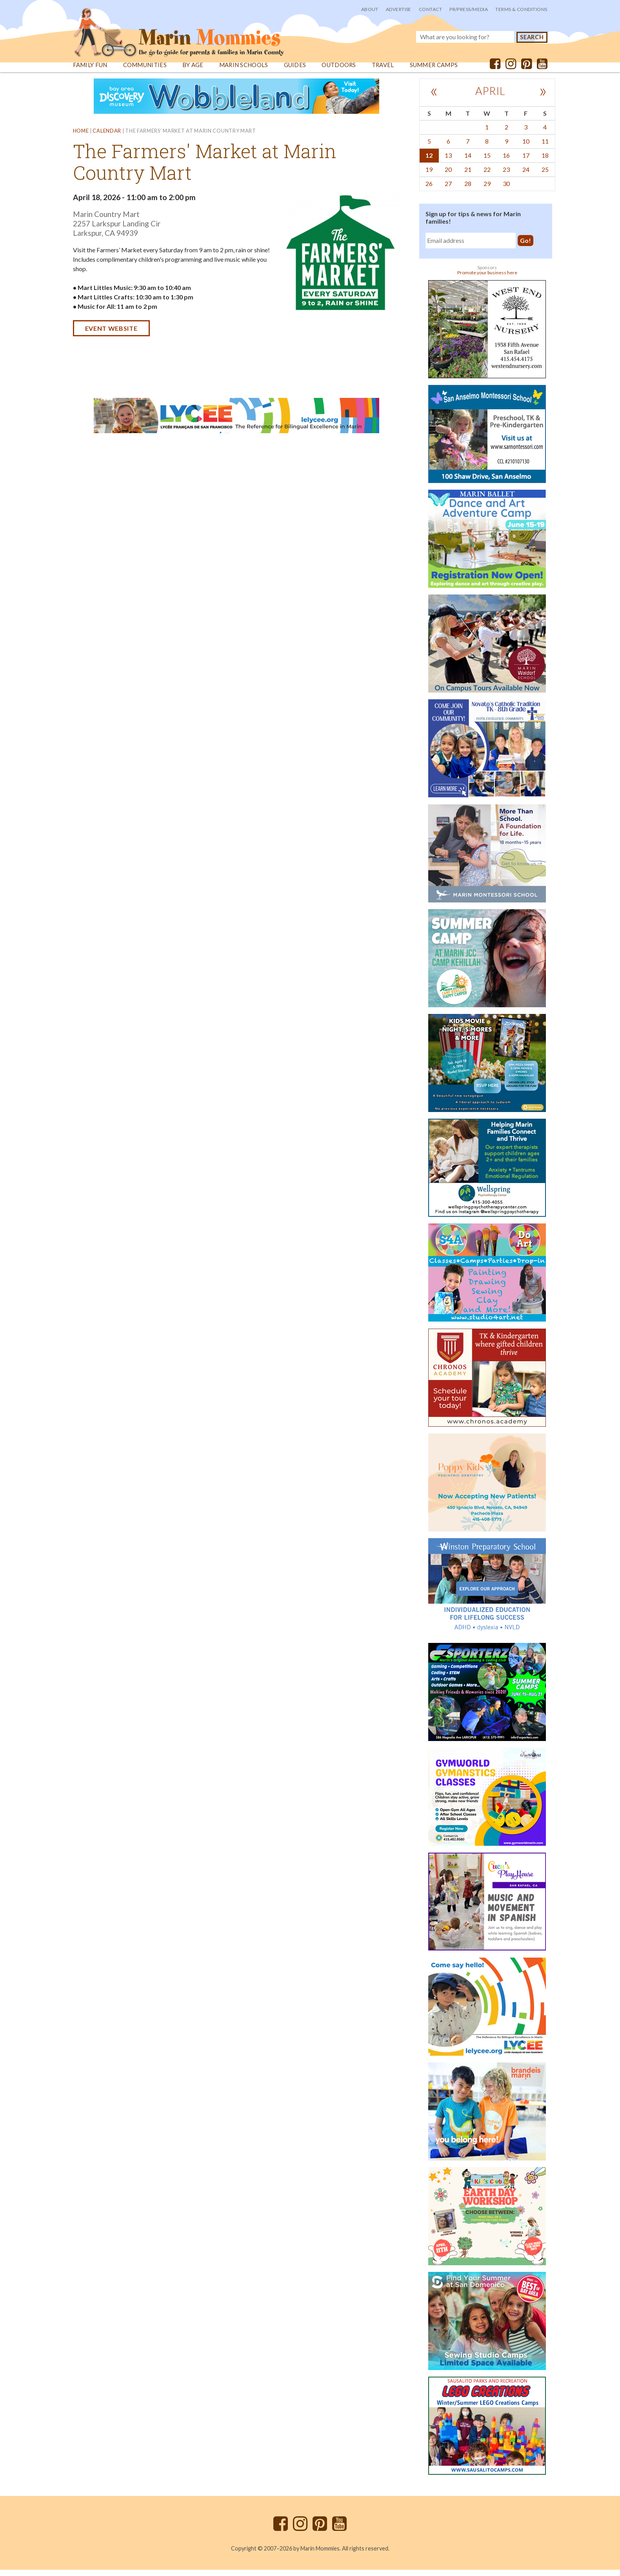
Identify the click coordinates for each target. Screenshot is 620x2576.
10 (525, 147)
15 (487, 161)
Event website (111, 335)
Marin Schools (244, 71)
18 (545, 161)
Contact (430, 9)
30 (506, 189)
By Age (193, 71)
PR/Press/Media (468, 9)
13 (448, 161)
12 (429, 161)
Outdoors (339, 71)
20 (448, 175)
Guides (295, 71)
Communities (145, 71)
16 (506, 161)
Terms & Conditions (521, 9)
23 (506, 175)
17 (525, 161)
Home (81, 137)
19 (429, 175)
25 (545, 175)
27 (448, 189)
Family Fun (90, 71)
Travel (384, 71)
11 (545, 147)
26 (429, 189)
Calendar (107, 137)
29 (487, 189)
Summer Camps (435, 71)
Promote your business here (487, 279)
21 (467, 175)
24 (525, 175)
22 (487, 175)
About (369, 9)
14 (467, 161)
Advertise (398, 9)
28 (467, 189)
